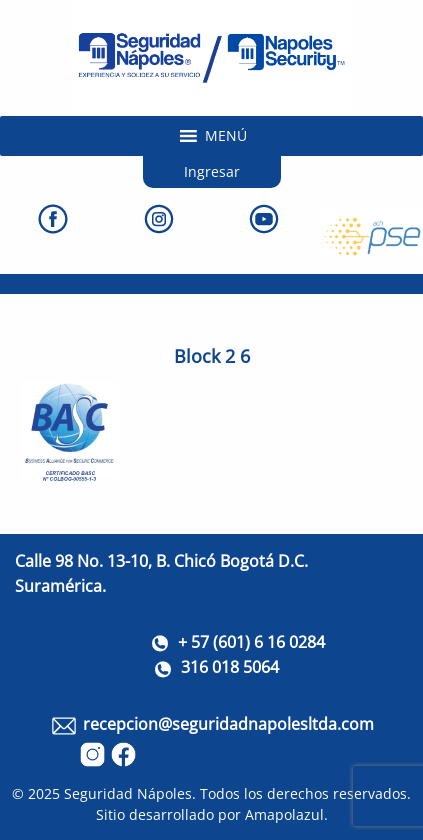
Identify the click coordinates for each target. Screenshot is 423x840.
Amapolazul (284, 814)
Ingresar (212, 171)
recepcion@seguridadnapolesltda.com (228, 724)
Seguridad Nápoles (128, 793)
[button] (226, 136)
